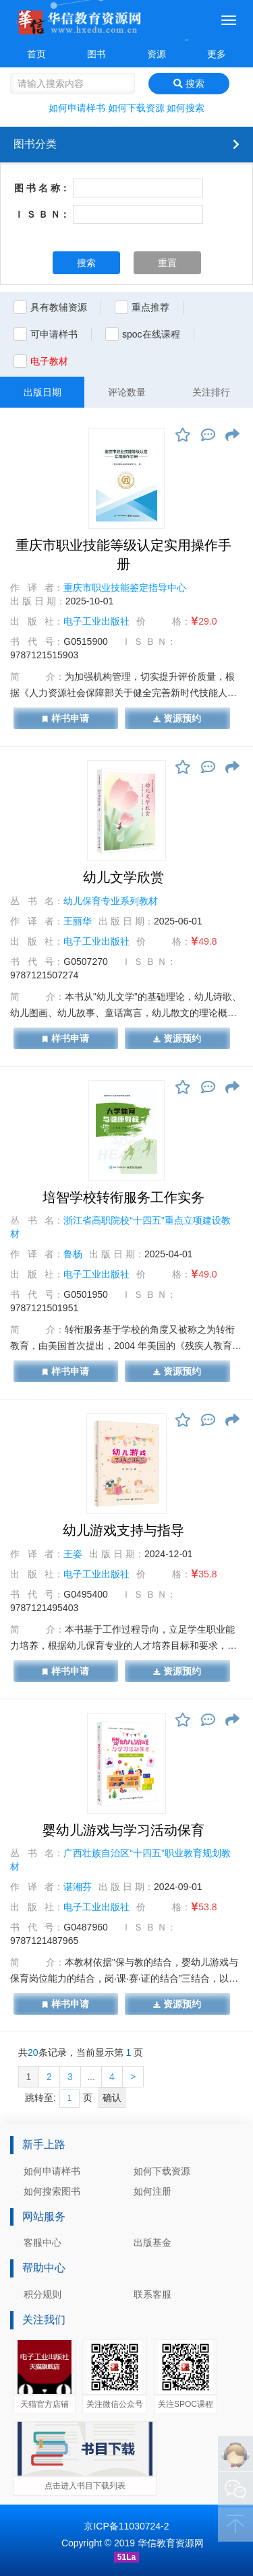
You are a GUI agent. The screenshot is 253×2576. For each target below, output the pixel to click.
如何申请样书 (77, 107)
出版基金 (152, 2242)
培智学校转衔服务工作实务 (123, 1197)
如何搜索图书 (52, 2191)
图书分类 (35, 144)
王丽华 (77, 921)
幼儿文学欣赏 (123, 877)
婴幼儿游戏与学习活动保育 (123, 1830)
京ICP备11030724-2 (126, 2526)
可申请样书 (54, 334)
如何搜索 (185, 107)
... (91, 2076)
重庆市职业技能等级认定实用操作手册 (123, 555)
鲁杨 (72, 1254)
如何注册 (152, 2191)
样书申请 (66, 718)
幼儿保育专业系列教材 (110, 901)
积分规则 (42, 2294)
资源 (156, 54)
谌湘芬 (77, 1886)
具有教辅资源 (58, 307)
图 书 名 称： (41, 188)
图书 (96, 54)
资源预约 (177, 718)
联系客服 (152, 2294)
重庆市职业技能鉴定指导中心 (124, 587)
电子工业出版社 (96, 621)
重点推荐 (150, 307)
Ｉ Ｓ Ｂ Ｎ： (41, 214)
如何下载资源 (136, 107)
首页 (36, 54)
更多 (216, 54)
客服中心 (42, 2242)
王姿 (72, 1553)
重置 (167, 262)
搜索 (188, 83)
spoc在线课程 (151, 334)
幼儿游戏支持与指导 (123, 1530)
